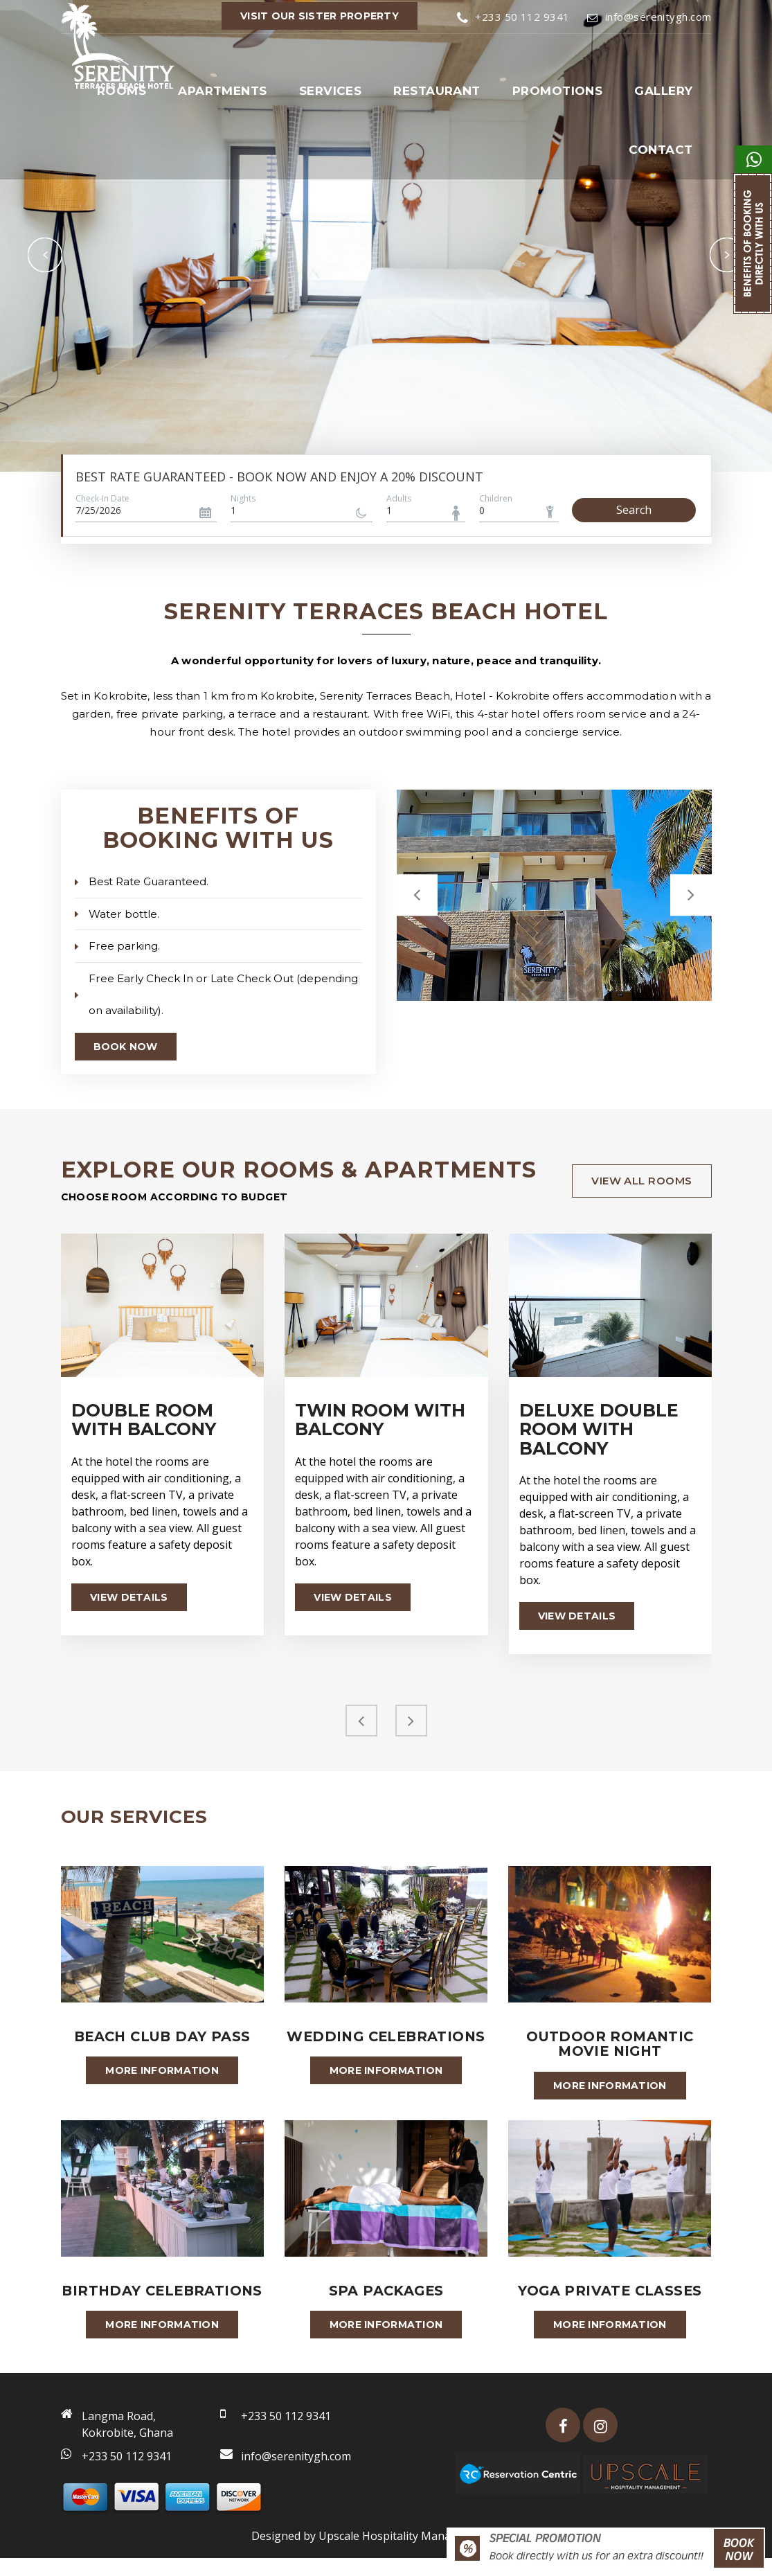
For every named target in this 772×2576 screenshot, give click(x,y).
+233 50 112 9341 (513, 17)
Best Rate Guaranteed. (141, 881)
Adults (398, 498)
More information (161, 2070)
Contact (660, 150)
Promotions (557, 91)
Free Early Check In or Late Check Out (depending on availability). (215, 992)
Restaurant (437, 91)
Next (727, 255)
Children (495, 498)
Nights (243, 498)
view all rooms (641, 1178)
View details (129, 1594)
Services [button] (330, 91)
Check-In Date (102, 498)
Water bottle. (117, 913)
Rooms (121, 91)
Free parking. (117, 945)
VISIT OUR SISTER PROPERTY (319, 16)
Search (634, 509)
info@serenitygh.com (649, 17)
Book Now (125, 1044)
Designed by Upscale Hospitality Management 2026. (386, 2553)
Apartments (222, 91)
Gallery (663, 91)
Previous (45, 255)
